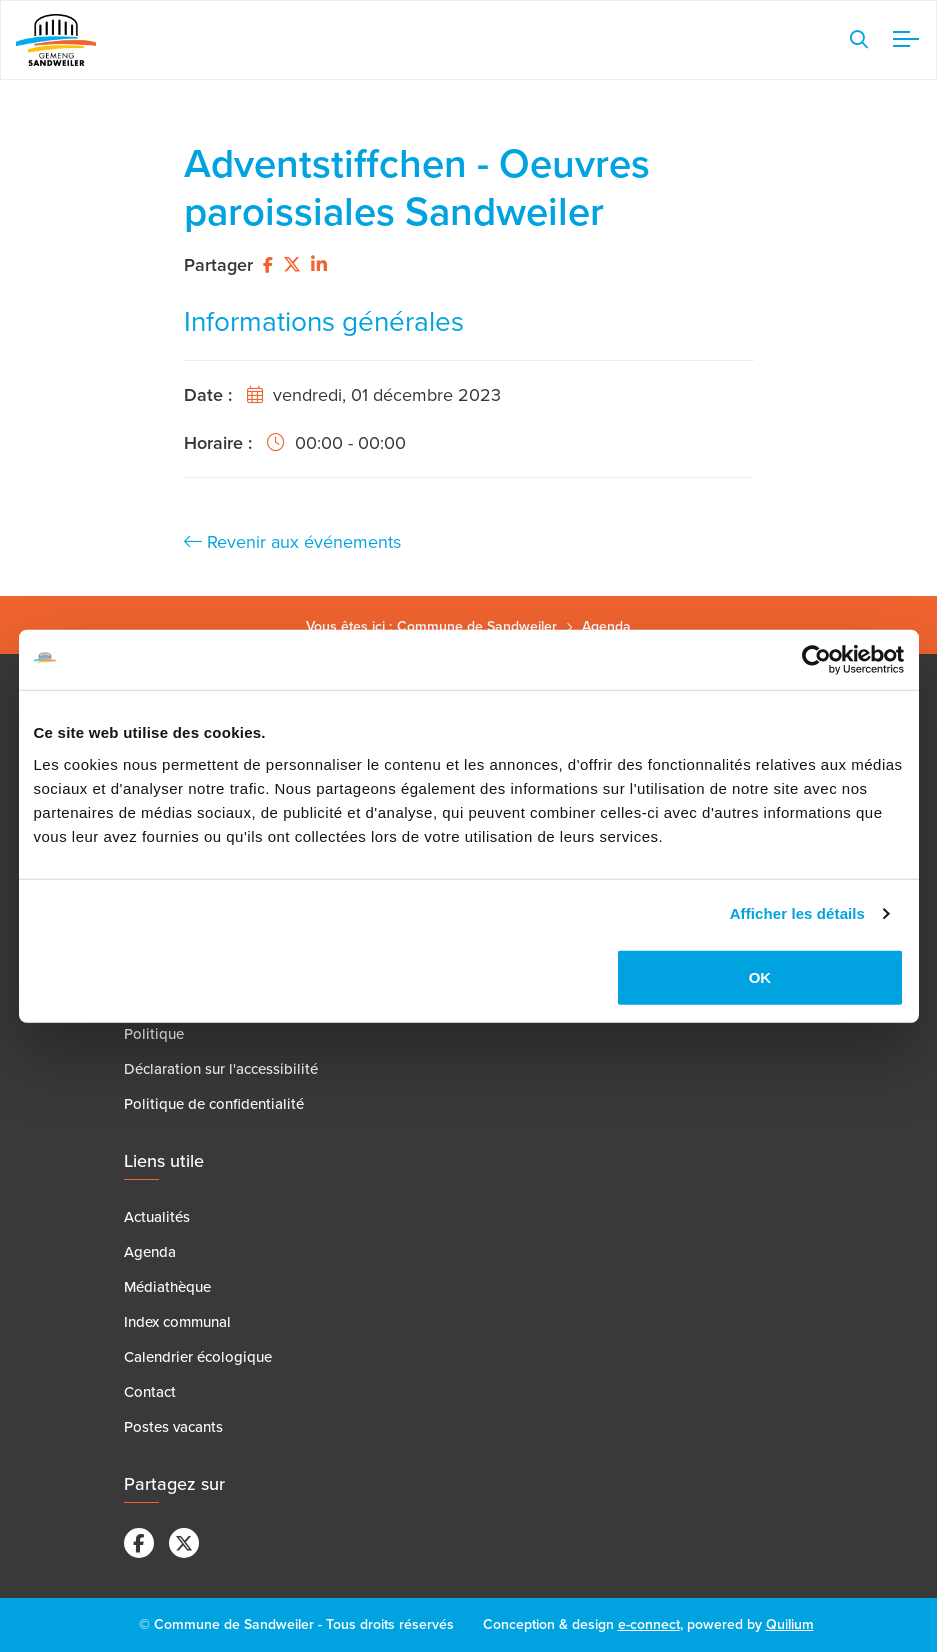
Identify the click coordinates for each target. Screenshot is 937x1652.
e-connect (649, 1624)
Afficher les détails (797, 913)
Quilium (790, 1624)
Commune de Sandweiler (477, 626)
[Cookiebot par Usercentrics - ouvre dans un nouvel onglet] (816, 660)
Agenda (606, 626)
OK (760, 976)
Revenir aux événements (292, 542)
